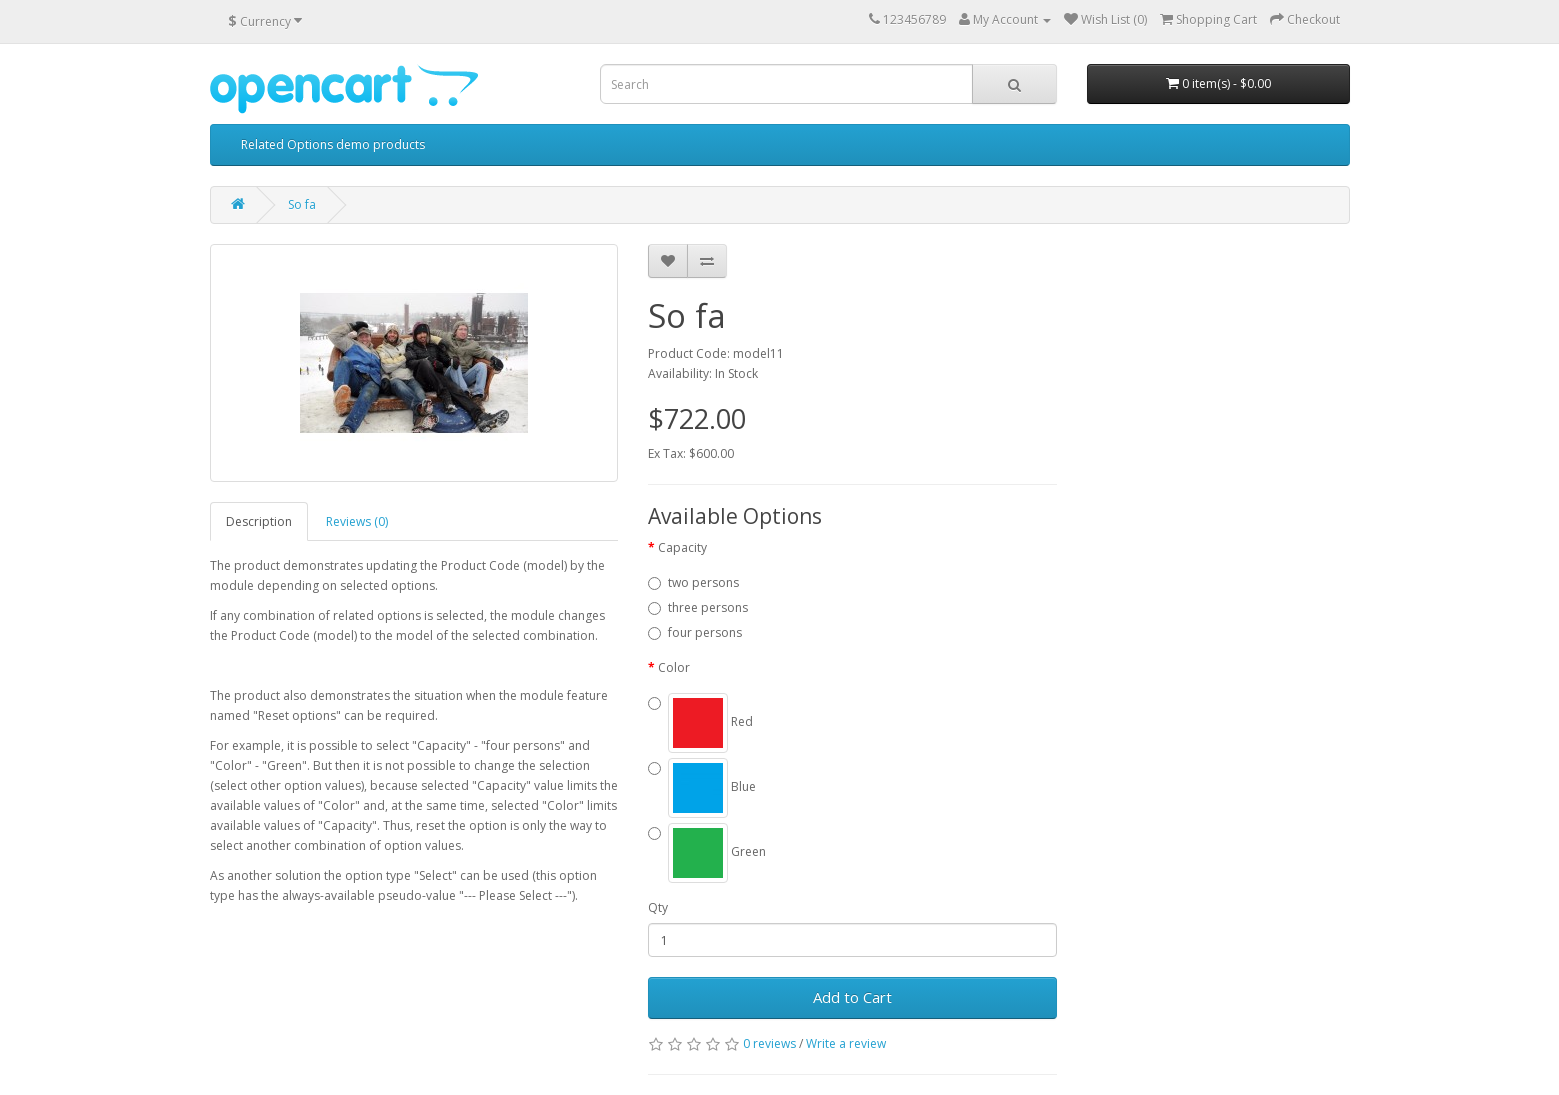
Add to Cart (852, 997)
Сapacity (682, 547)
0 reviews (769, 1043)
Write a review (846, 1043)
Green (717, 851)
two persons (703, 582)
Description (259, 521)
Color (674, 667)
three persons (708, 607)
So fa (302, 204)
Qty (658, 907)
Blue (712, 786)
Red (710, 721)
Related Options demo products (333, 144)
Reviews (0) (357, 521)
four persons (705, 632)
